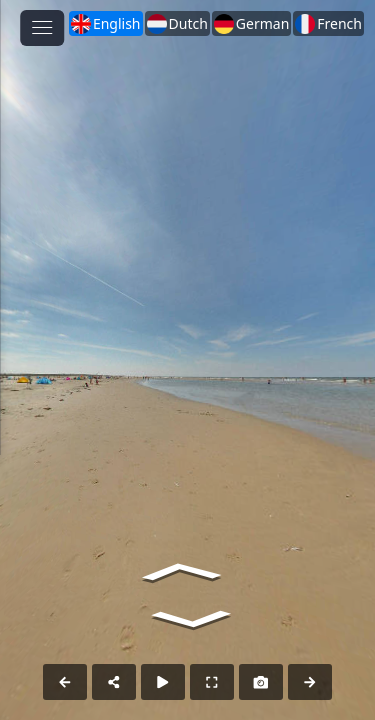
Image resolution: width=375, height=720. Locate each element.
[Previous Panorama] (65, 682)
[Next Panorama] (310, 682)
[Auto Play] (163, 682)
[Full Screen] (212, 682)
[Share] (114, 682)
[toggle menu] (42, 28)
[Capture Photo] (261, 682)
